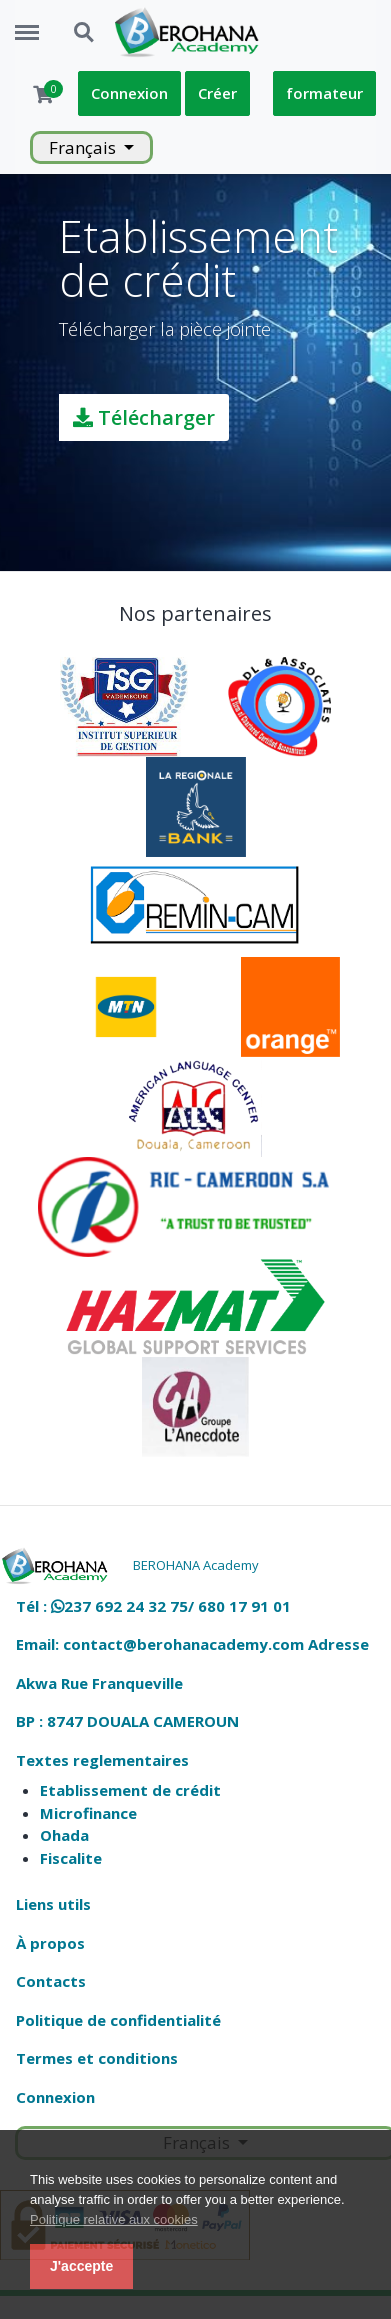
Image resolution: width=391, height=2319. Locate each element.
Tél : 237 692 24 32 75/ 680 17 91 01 (153, 1606)
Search (85, 33)
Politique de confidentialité (118, 2020)
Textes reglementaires (102, 1760)
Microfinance (88, 1813)
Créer (217, 93)
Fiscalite (71, 1858)
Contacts (51, 1981)
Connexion (129, 93)
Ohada (64, 1835)
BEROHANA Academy (196, 1565)
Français (84, 147)
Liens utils (53, 1904)
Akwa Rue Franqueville (99, 1683)
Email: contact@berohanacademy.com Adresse (192, 1644)
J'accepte (81, 2266)
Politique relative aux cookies (114, 2219)
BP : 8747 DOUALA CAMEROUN (127, 1721)
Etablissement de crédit (130, 1790)
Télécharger (144, 417)
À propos (50, 1943)
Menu (34, 23)
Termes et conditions (97, 2058)
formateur (324, 93)
